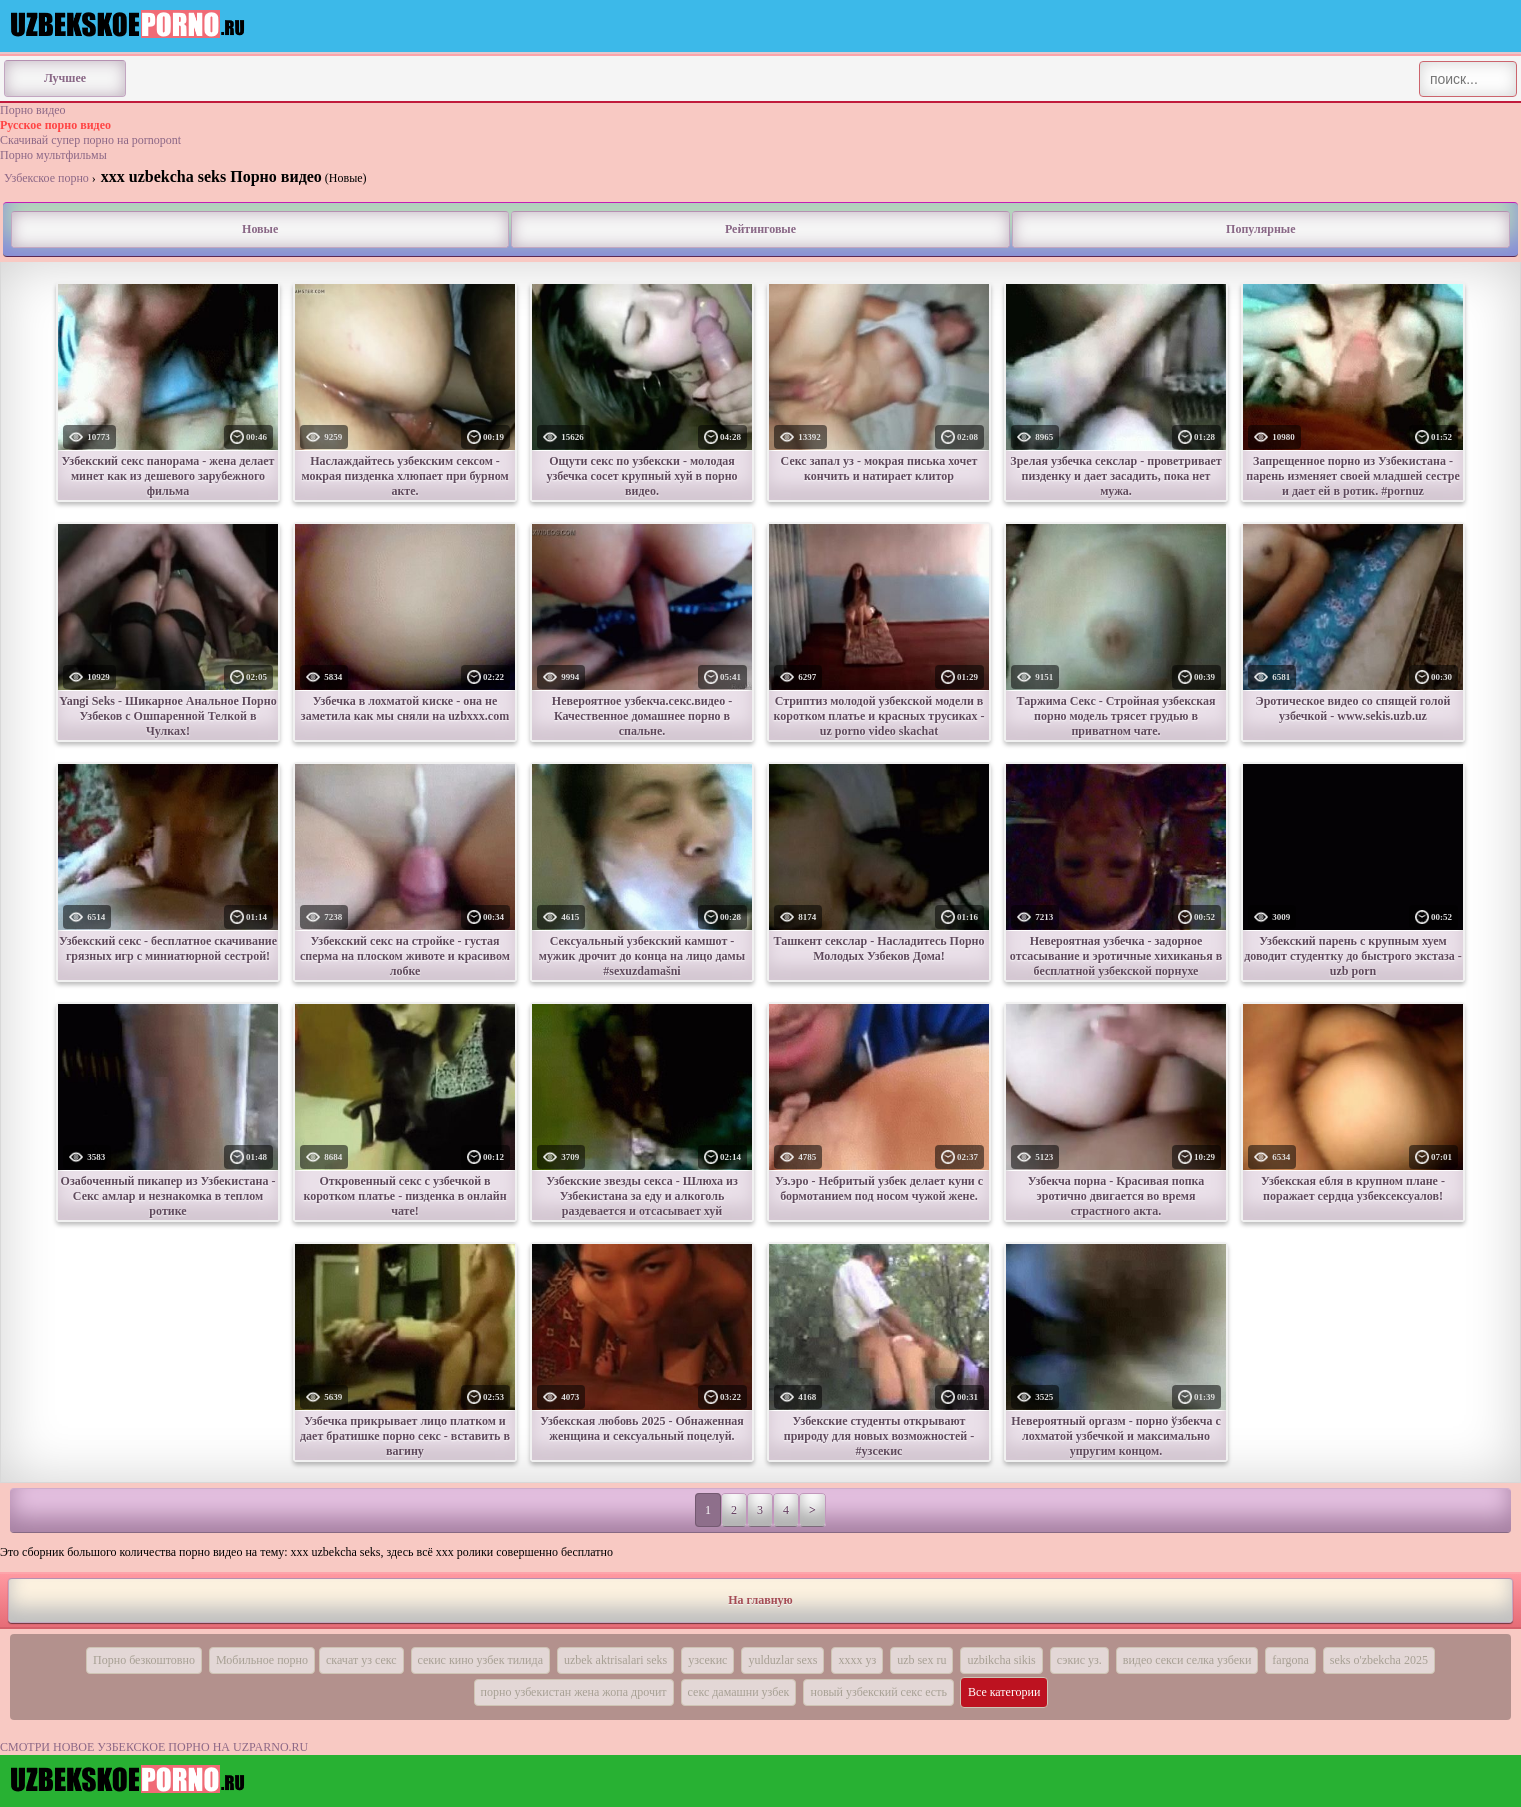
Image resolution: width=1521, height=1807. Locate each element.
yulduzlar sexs (782, 1660)
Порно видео (33, 110)
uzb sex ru (921, 1660)
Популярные (1260, 229)
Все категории (1004, 1692)
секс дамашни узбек (739, 1692)
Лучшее (65, 78)
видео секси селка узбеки (1187, 1660)
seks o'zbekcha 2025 (1379, 1660)
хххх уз (857, 1660)
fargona (1290, 1660)
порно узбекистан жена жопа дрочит (574, 1692)
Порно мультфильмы (53, 155)
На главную (760, 1600)
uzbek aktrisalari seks (615, 1660)
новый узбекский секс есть (878, 1692)
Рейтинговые (760, 229)
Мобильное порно (262, 1660)
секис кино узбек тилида (480, 1660)
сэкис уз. (1079, 1660)
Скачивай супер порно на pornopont (90, 140)
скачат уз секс (361, 1660)
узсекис (707, 1660)
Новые (260, 229)
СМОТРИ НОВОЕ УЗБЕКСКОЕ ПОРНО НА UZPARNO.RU (154, 1747)
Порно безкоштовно (144, 1660)
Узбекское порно (46, 178)
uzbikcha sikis (1001, 1660)
